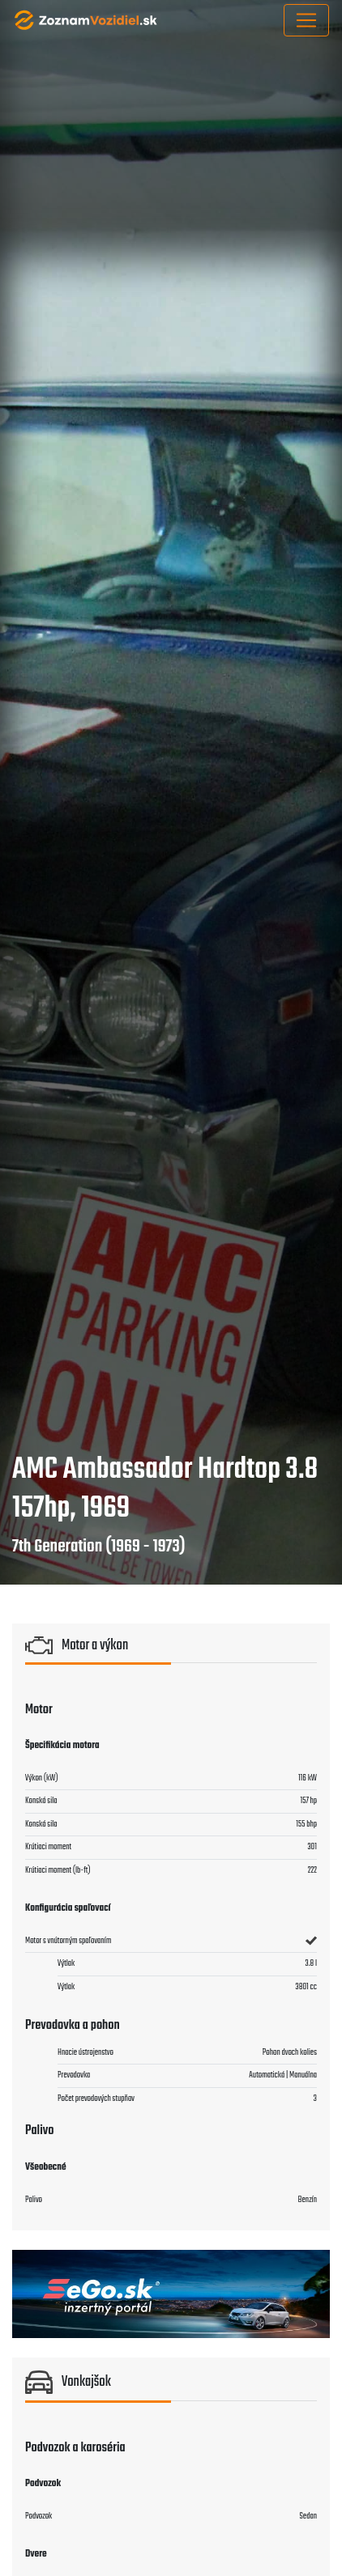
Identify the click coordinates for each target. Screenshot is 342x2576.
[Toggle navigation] (306, 20)
